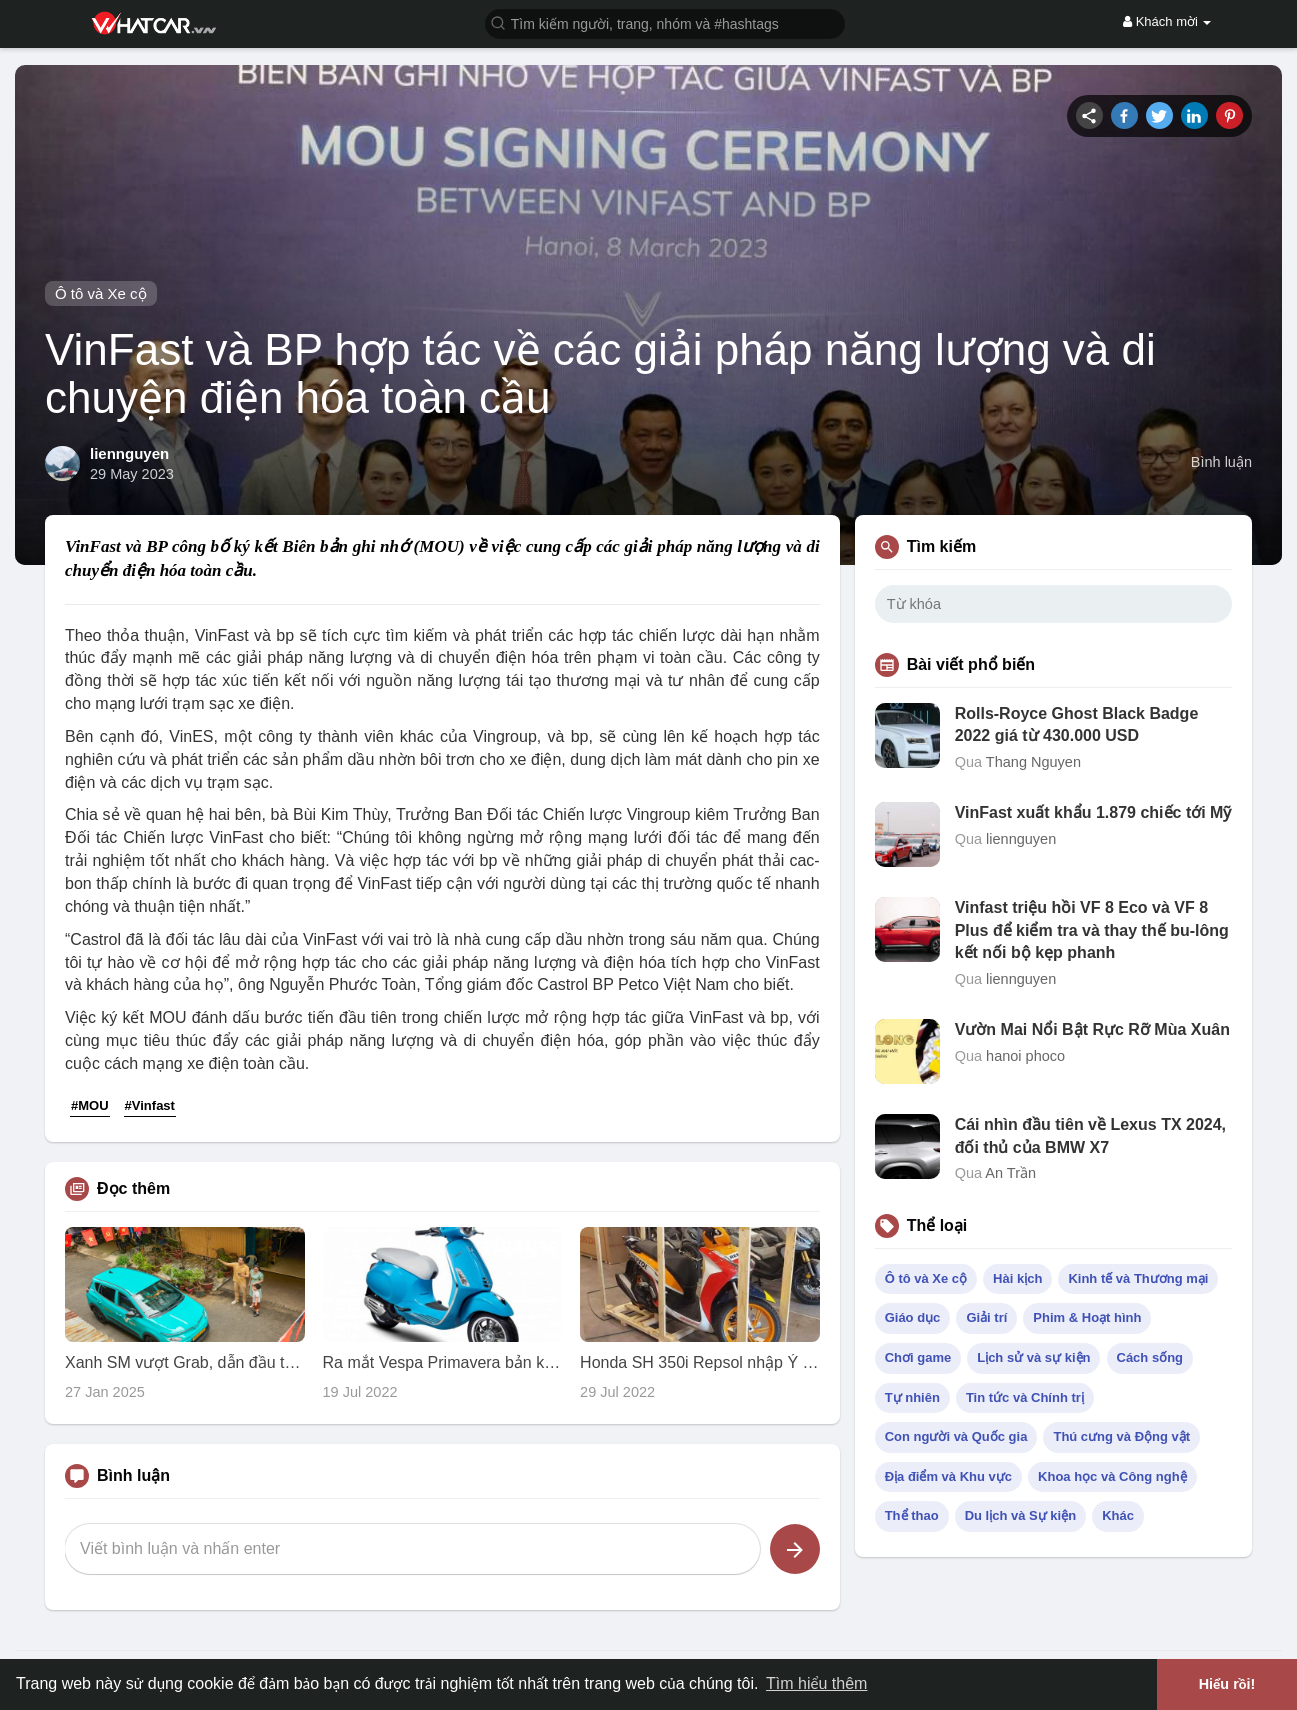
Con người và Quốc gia (956, 1436)
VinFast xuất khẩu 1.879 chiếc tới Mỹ (1093, 812)
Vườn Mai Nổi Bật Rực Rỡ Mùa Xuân (1092, 1029)
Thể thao (912, 1515)
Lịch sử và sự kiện (1033, 1357)
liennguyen (129, 453)
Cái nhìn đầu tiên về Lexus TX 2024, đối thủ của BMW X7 (1090, 1135)
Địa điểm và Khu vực (948, 1476)
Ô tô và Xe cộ (101, 293)
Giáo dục (913, 1317)
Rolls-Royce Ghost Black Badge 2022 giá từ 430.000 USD (1077, 724)
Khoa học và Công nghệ (1112, 1476)
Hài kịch (1017, 1278)
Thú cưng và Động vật (1121, 1436)
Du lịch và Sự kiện (1020, 1515)
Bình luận (1221, 462)
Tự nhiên (912, 1397)
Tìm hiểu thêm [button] (816, 1683)
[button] (665, 22)
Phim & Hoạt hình (1087, 1317)
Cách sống (1150, 1357)
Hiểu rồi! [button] (1227, 1684)
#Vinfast (150, 1105)
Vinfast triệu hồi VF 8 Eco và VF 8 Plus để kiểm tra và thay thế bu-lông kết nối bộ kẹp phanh (1092, 930)
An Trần (1010, 1173)
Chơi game (918, 1357)
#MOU (90, 1105)
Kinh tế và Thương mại (1138, 1278)
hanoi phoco (1025, 1056)
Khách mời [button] (1167, 21)
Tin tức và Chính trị (1025, 1397)
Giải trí (986, 1317)
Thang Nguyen (1033, 762)
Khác (1118, 1515)
